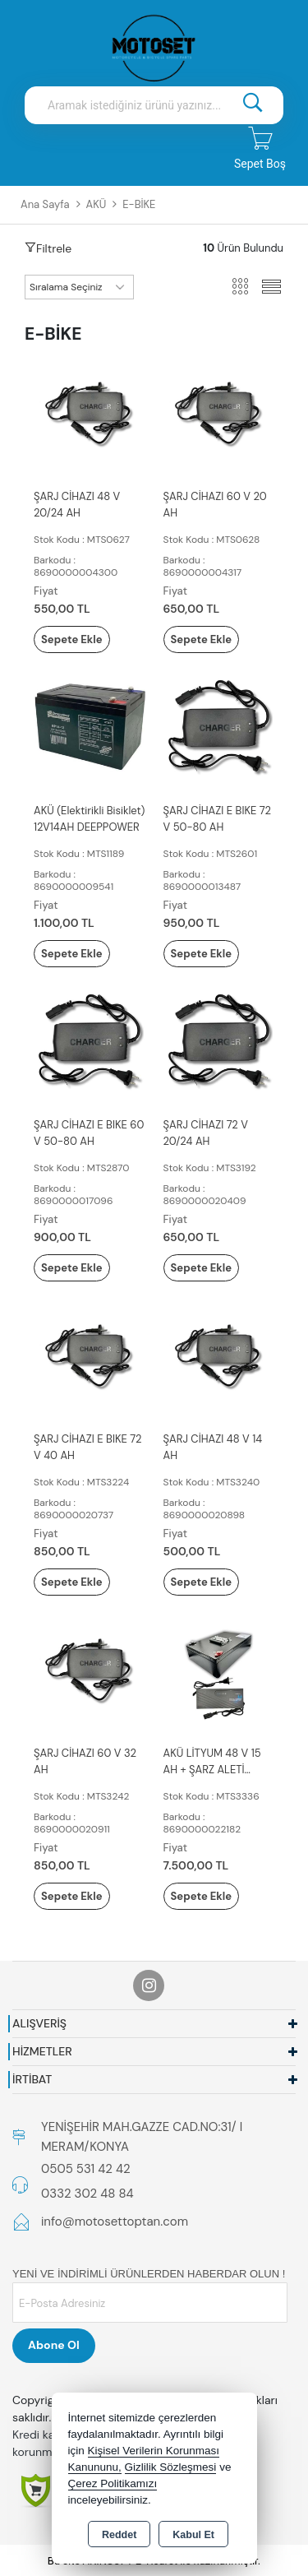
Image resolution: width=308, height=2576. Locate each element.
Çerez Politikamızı (113, 2483)
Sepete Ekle (72, 639)
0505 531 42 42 (86, 2169)
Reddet (119, 2535)
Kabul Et (193, 2535)
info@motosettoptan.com (114, 2221)
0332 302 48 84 (87, 2193)
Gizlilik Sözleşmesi (171, 2467)
